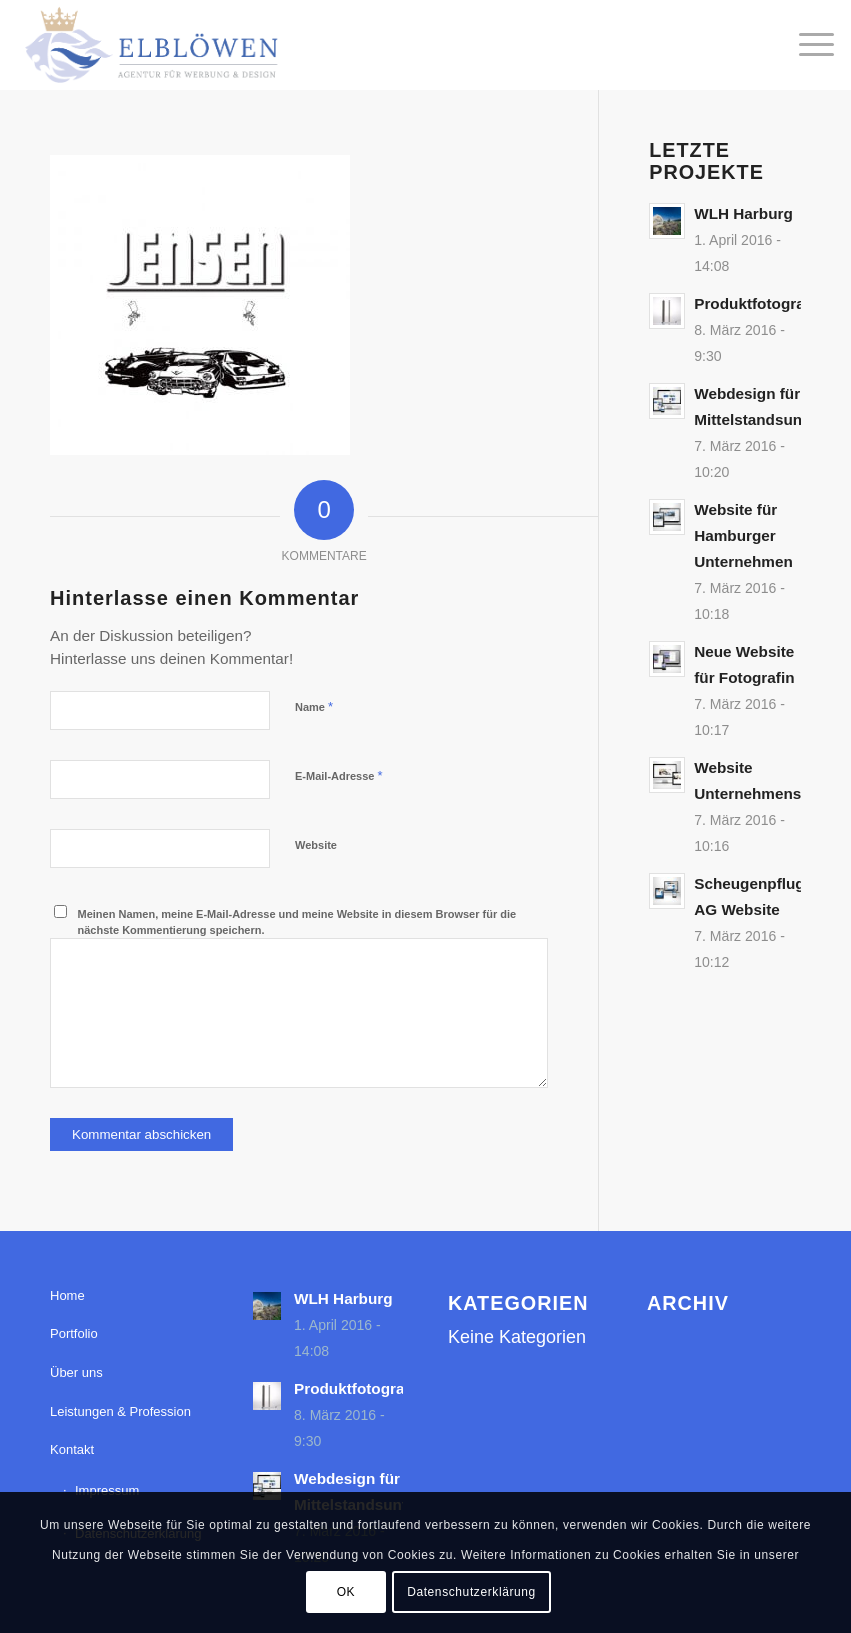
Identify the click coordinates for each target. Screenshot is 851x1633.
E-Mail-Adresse (339, 775)
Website (316, 845)
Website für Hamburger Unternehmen (743, 535)
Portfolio (74, 1333)
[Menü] (806, 45)
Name (314, 706)
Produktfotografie (758, 303)
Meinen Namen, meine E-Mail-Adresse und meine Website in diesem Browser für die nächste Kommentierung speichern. (297, 922)
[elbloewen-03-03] (150, 45)
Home (67, 1295)
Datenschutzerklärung (471, 1592)
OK (346, 1592)
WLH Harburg (743, 213)
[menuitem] (806, 45)
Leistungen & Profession (120, 1411)
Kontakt (72, 1449)
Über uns (76, 1372)
